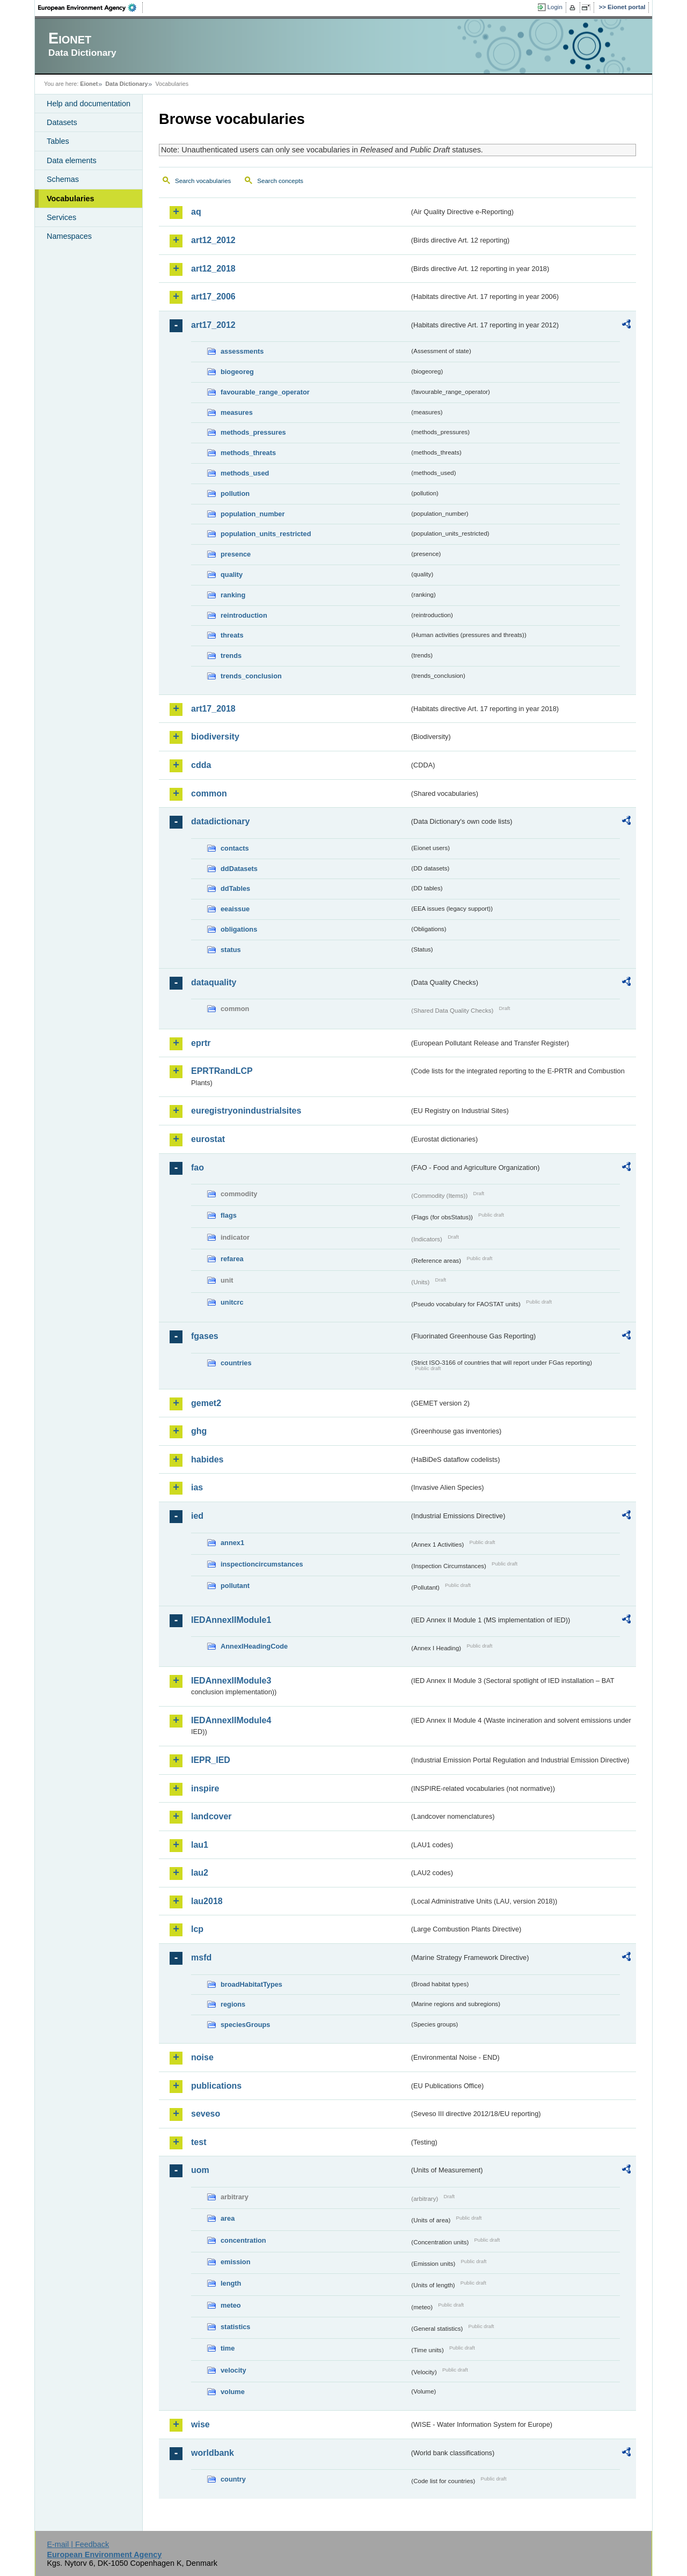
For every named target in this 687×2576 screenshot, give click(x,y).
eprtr (200, 1043)
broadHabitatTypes (251, 1984)
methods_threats (248, 453)
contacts (235, 848)
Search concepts (280, 181)
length (231, 2283)
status (231, 950)
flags (229, 1215)
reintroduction (244, 615)
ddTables (235, 888)
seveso (205, 2113)
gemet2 (206, 1403)
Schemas (63, 179)
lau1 (199, 1844)
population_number (252, 514)
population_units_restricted (266, 534)
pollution (235, 493)
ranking (233, 595)
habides (207, 1459)
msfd (201, 1957)
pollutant (235, 1586)
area (228, 2218)
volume (233, 2392)
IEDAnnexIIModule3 (231, 1680)
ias (197, 1487)
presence (236, 554)
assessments (242, 351)
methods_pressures (253, 432)
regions (233, 2004)
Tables (58, 141)
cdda (201, 765)
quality (232, 574)
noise (202, 2057)
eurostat (208, 1139)
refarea (232, 1259)
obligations (239, 929)
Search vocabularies (203, 181)
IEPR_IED (210, 1760)
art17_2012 (213, 325)
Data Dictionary (126, 83)
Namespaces (69, 236)
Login (554, 7)
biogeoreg (237, 372)
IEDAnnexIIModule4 (231, 1720)
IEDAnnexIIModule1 (231, 1619)
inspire (205, 1788)
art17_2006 (213, 296)
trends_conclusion (251, 676)
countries (236, 1363)
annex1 (232, 1543)
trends (231, 656)
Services (61, 217)
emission (235, 2262)
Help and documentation (88, 103)
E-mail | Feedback (78, 2544)
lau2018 (207, 1901)
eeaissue (235, 909)
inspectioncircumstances (262, 1564)
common (209, 793)
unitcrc (232, 1302)
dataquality (213, 982)
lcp (197, 1929)
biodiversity (215, 736)
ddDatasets (239, 869)
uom (200, 2170)
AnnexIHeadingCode (254, 1646)
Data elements (72, 160)
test (198, 2142)
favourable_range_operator (265, 392)
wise (200, 2424)
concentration (243, 2240)
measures (237, 412)
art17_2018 (213, 708)
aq (196, 211)
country (233, 2479)
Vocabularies (70, 198)
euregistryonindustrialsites (246, 1110)
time (228, 2348)
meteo (231, 2305)
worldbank (212, 2452)
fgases (204, 1336)
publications (216, 2085)
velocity (233, 2370)
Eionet (89, 83)
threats (232, 635)
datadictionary (220, 821)
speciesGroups (245, 2025)
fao (197, 1167)
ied (197, 1515)
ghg (199, 1431)
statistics (235, 2327)
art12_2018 (213, 268)
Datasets (62, 122)
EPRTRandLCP (222, 1070)
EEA (90, 7)
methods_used (245, 473)
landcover (211, 1816)
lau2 (199, 1872)
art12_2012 (213, 240)
